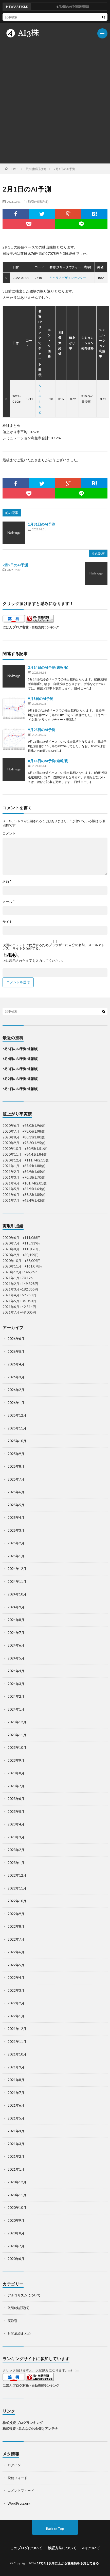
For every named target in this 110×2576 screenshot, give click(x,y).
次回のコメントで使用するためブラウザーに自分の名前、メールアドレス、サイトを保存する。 (54, 946)
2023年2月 (16, 1850)
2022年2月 (16, 2003)
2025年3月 (16, 1530)
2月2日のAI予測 (15, 565)
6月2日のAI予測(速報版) (20, 1079)
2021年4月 (16, 2131)
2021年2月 (16, 2156)
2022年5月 (16, 1965)
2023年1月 (16, 1863)
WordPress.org (19, 2503)
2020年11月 (17, 2195)
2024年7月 (16, 1633)
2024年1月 (16, 1709)
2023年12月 (17, 1722)
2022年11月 (17, 1888)
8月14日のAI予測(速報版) (48, 761)
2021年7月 (16, 2093)
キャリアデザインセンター (67, 278)
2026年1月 (16, 1403)
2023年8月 (16, 1773)
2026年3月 (16, 1377)
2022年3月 (16, 1990)
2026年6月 (16, 1339)
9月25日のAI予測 (41, 730)
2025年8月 (16, 1466)
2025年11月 (17, 1428)
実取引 (12, 2321)
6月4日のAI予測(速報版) (20, 1059)
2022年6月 (16, 1952)
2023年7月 (16, 1786)
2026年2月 (16, 1390)
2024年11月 (17, 1582)
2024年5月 (16, 1658)
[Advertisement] (55, 101)
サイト (7, 921)
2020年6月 (16, 2259)
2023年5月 (16, 1812)
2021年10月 (17, 2054)
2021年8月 (16, 2080)
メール (8, 901)
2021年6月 (16, 2105)
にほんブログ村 (14, 627)
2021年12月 (17, 2029)
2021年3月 (16, 2144)
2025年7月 (16, 1479)
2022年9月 (16, 1914)
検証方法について (62, 2548)
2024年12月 (17, 1569)
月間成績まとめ (19, 2333)
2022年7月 (16, 1939)
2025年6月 (16, 1492)
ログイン (14, 2465)
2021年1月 (16, 2169)
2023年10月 (17, 1748)
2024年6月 (16, 1645)
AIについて (91, 2548)
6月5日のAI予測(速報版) (20, 1049)
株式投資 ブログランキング (23, 2423)
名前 (7, 881)
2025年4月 (16, 1517)
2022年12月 (17, 1875)
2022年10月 (17, 1901)
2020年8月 (16, 2233)
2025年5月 (16, 1505)
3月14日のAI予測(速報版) (48, 667)
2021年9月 (16, 2067)
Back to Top (55, 2529)
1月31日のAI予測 (41, 524)
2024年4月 (16, 1671)
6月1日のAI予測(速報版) (20, 1089)
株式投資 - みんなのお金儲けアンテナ (30, 2428)
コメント (9, 833)
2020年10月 (17, 2208)
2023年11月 (17, 1735)
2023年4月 (16, 1824)
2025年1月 (16, 1556)
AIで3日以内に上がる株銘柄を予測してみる (67, 2563)
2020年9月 (16, 2220)
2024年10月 (17, 1594)
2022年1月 (16, 2016)
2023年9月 (16, 1760)
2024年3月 (16, 1684)
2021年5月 (16, 2118)
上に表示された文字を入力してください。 (34, 960)
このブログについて (26, 2548)
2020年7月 (16, 2246)
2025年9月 (16, 1454)
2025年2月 (16, 1543)
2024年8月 (16, 1620)
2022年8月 (16, 1926)
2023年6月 (16, 1799)
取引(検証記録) (38, 201)
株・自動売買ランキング (42, 627)
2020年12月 (17, 2182)
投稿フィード (17, 2478)
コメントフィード (21, 2490)
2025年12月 (17, 1415)
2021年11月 (17, 2042)
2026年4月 (16, 1364)
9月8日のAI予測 (40, 698)
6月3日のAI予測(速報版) (20, 1069)
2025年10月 (17, 1441)
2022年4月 (16, 1978)
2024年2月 (16, 1696)
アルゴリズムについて (24, 2295)
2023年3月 (16, 1837)
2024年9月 (16, 1607)
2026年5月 (16, 1351)
